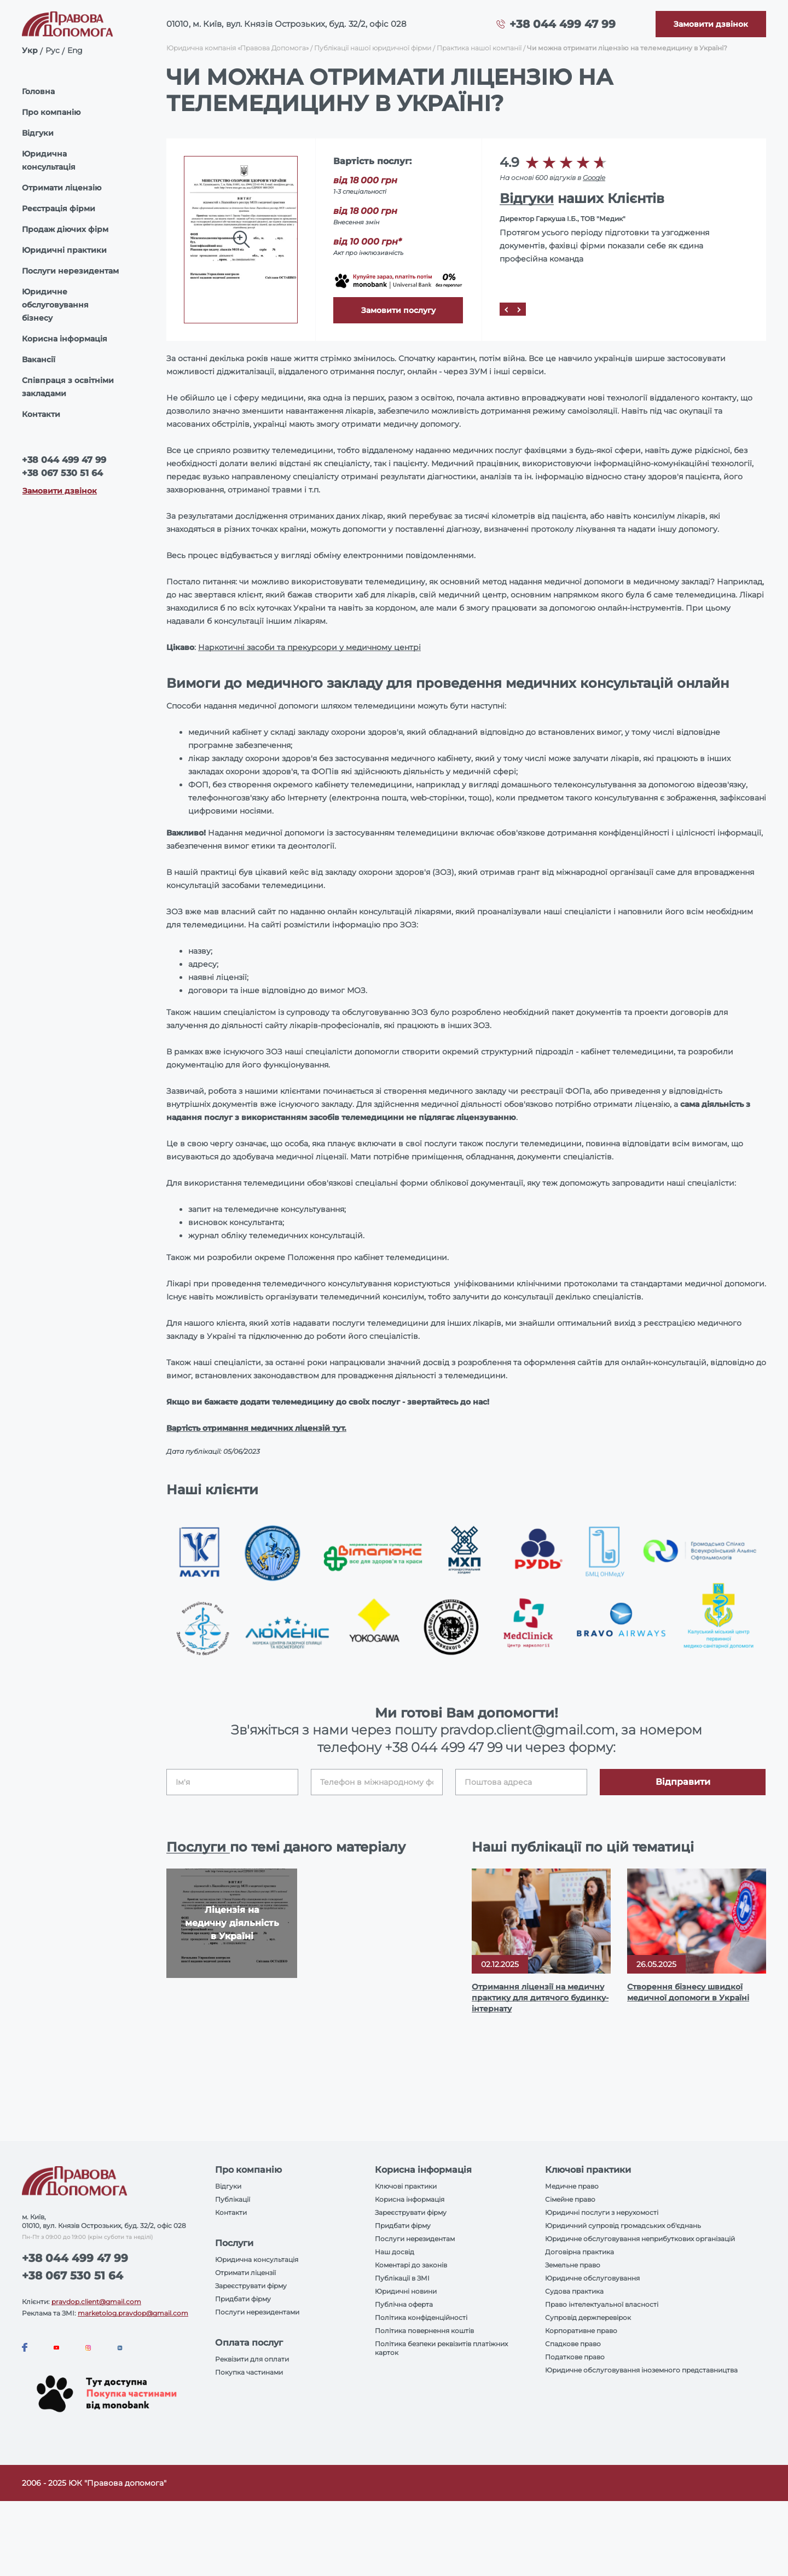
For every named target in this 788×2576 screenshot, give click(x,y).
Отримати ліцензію (61, 188)
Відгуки (38, 133)
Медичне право (572, 2186)
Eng (75, 50)
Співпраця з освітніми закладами (68, 386)
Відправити (683, 1782)
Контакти (41, 414)
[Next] (519, 309)
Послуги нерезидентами (257, 2312)
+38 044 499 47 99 (562, 24)
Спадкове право (573, 2344)
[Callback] (711, 24)
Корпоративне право (581, 2330)
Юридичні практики (64, 250)
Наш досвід (394, 2252)
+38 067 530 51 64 (62, 473)
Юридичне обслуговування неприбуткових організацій (640, 2239)
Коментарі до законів (411, 2265)
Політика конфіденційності (421, 2317)
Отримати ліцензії (245, 2272)
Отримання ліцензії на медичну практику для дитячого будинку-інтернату (540, 1998)
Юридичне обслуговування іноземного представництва (641, 2370)
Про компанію (51, 112)
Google (594, 177)
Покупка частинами (249, 2372)
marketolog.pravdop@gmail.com (133, 2313)
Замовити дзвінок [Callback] (59, 491)
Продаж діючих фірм (65, 229)
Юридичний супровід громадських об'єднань (623, 2225)
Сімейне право (570, 2199)
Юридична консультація (49, 160)
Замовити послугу (398, 310)
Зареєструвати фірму (251, 2286)
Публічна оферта (404, 2304)
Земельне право (572, 2265)
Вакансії (38, 359)
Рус (52, 50)
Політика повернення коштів (424, 2330)
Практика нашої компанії (479, 48)
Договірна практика (579, 2252)
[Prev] (506, 309)
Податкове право (575, 2357)
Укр (30, 50)
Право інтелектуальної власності (601, 2304)
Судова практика (574, 2291)
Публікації (232, 2199)
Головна (38, 91)
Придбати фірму (243, 2299)
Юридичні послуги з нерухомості (601, 2212)
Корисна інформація (64, 339)
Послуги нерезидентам (70, 271)
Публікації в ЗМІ (402, 2278)
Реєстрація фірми (58, 208)
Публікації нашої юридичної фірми (372, 48)
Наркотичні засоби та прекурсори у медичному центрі (309, 647)
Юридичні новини (406, 2291)
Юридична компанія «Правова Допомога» (237, 48)
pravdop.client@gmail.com (96, 2301)
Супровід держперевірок (588, 2317)
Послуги (198, 1847)
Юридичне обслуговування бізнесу (55, 305)
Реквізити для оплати (252, 2359)
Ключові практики (406, 2186)
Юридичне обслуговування (592, 2278)
